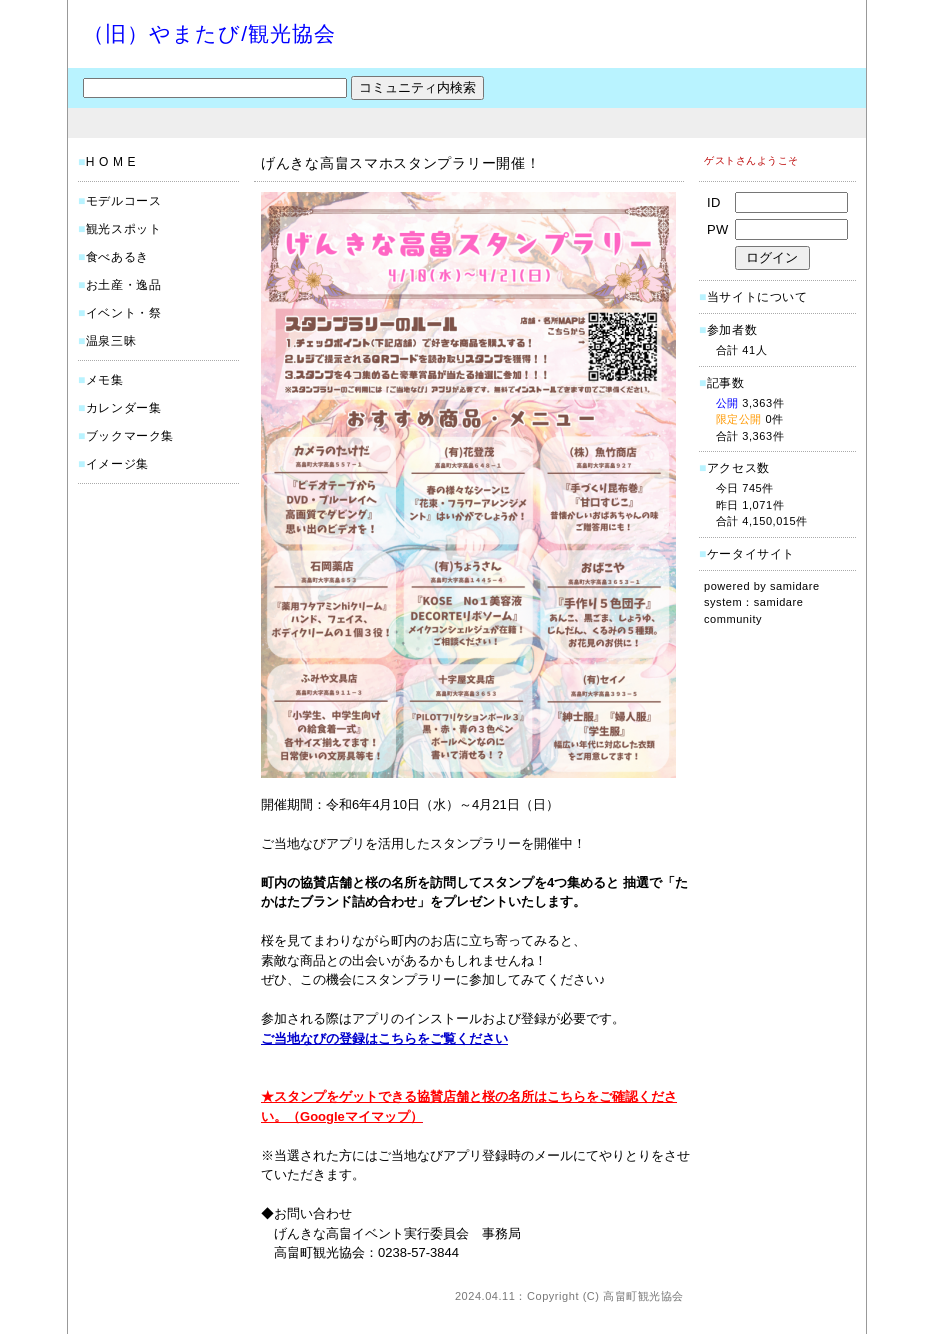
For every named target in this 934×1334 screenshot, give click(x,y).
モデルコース (124, 201)
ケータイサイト (751, 554)
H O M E (111, 162)
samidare (795, 586)
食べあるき (117, 257)
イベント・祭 (124, 313)
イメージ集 (117, 464)
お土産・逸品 (124, 285)
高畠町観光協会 (643, 1296)
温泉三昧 (111, 341)
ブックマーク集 (130, 436)
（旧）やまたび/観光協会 (209, 33)
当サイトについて (757, 297)
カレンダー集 (124, 408)
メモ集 (105, 380)
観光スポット (124, 229)
